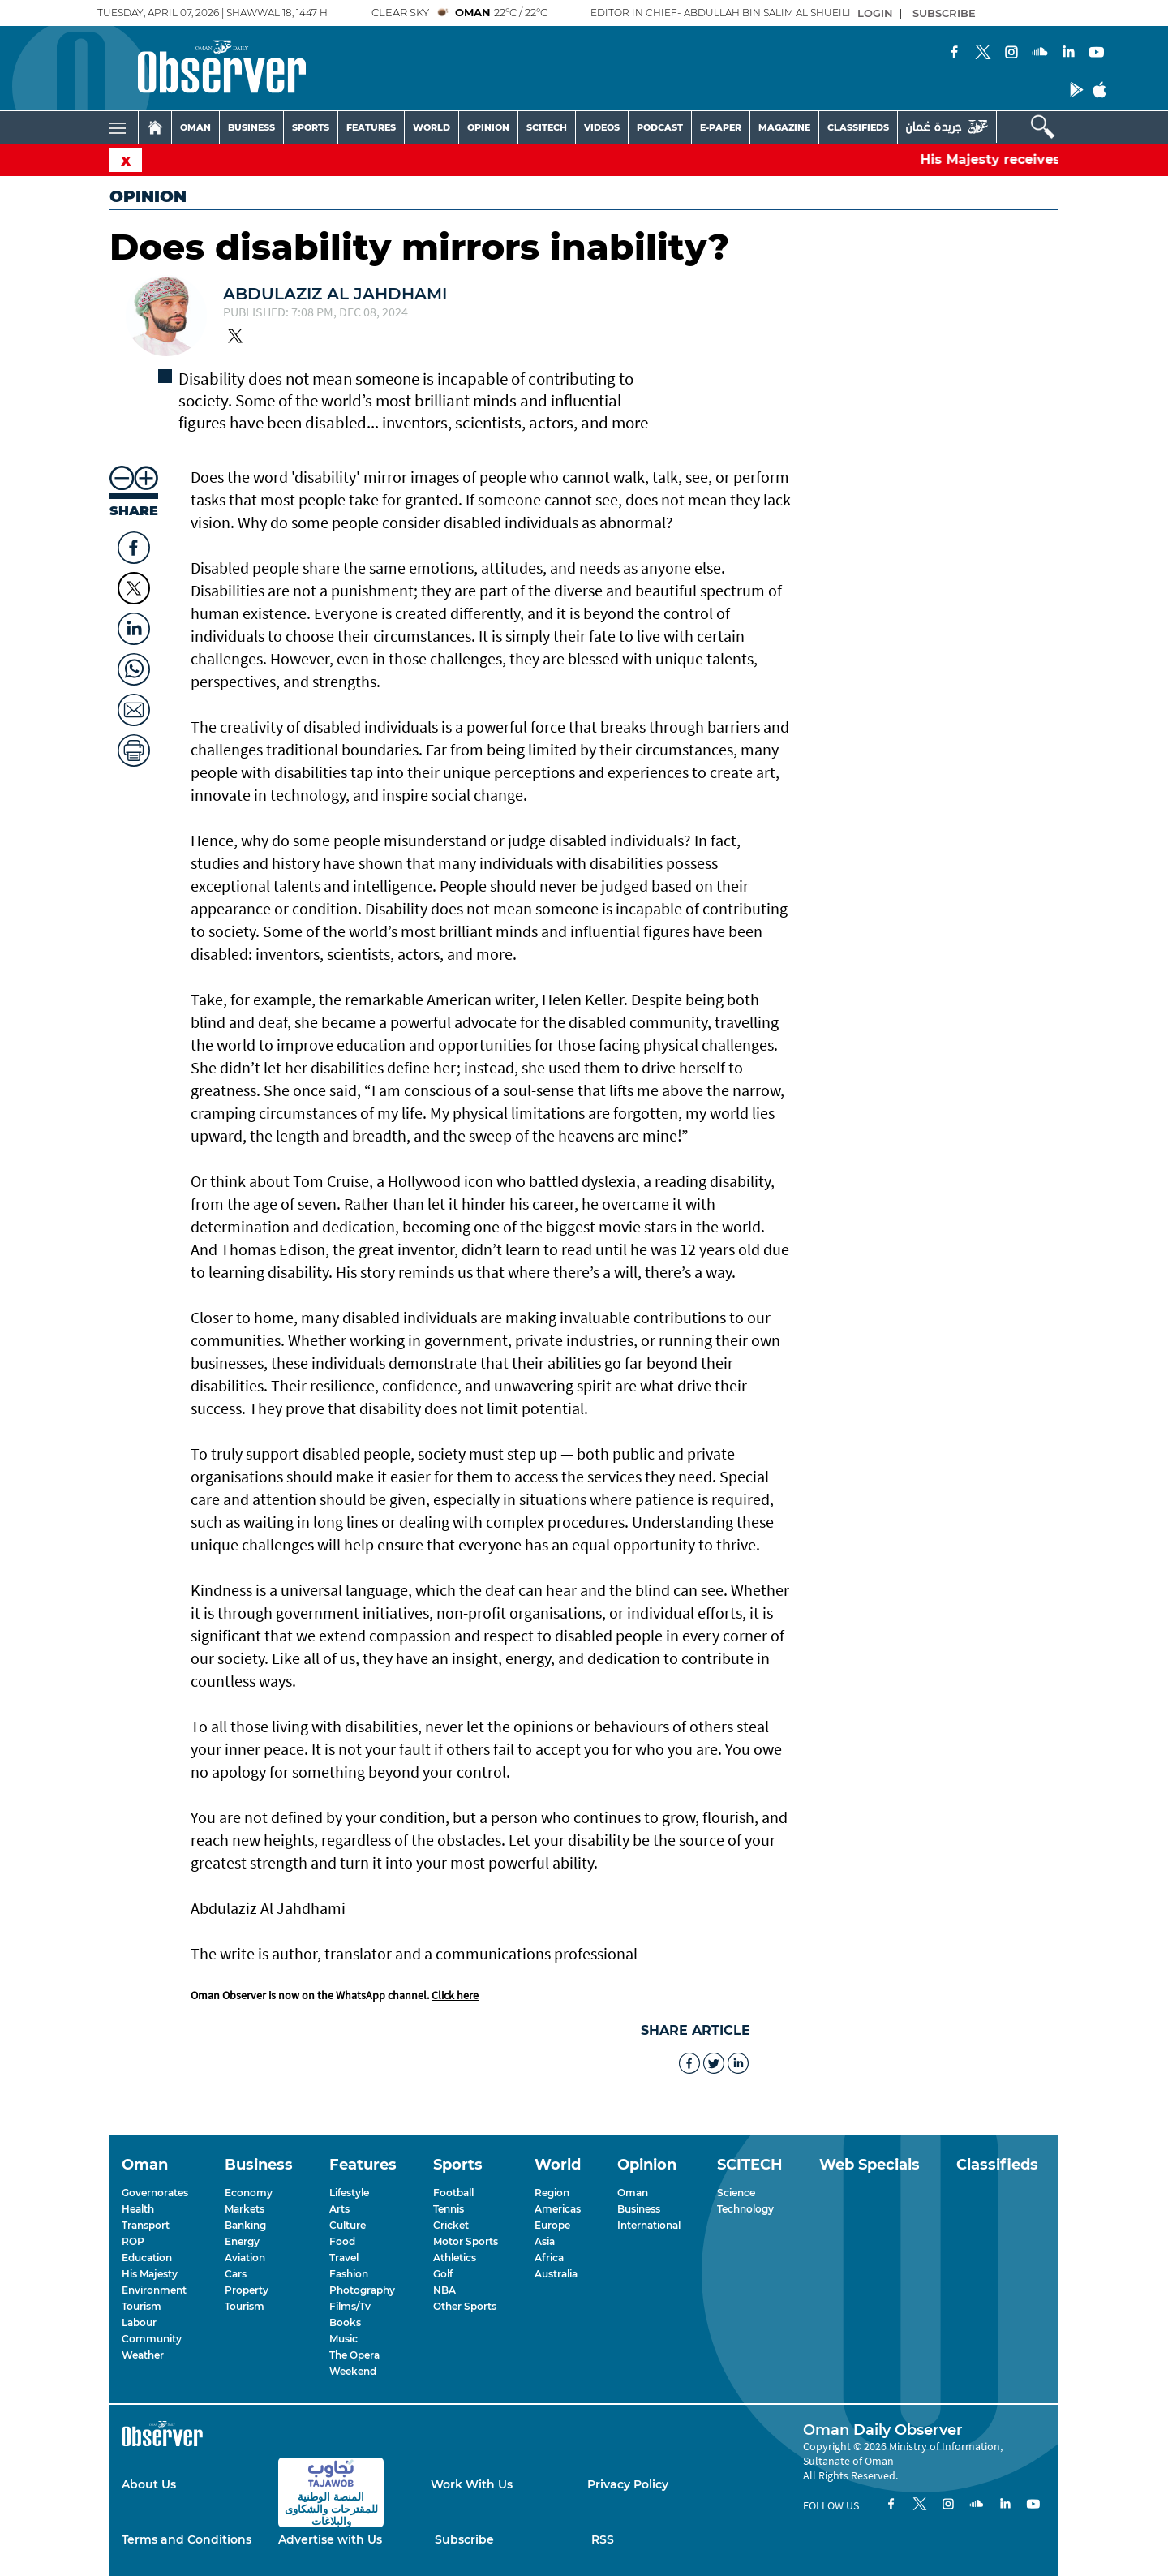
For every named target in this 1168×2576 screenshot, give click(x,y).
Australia (556, 2274)
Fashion (348, 2274)
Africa (549, 2257)
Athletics (454, 2257)
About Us (149, 2484)
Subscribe (464, 2539)
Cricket (451, 2225)
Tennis (448, 2209)
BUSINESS (251, 127)
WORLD (431, 127)
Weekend (352, 2371)
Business (638, 2209)
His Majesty (150, 2274)
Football (453, 2193)
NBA (444, 2290)
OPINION (488, 127)
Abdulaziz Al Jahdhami (335, 293)
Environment (154, 2290)
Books (345, 2322)
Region (552, 2193)
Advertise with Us (330, 2539)
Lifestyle (349, 2193)
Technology (745, 2209)
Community (152, 2339)
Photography (362, 2290)
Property (246, 2290)
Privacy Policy (627, 2484)
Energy (242, 2241)
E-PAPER (720, 127)
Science (736, 2193)
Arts (339, 2209)
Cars (236, 2274)
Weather (143, 2355)
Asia (545, 2241)
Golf (443, 2274)
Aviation (245, 2257)
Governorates (155, 2193)
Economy (249, 2193)
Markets (244, 2209)
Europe (552, 2225)
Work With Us (472, 2484)
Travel (344, 2257)
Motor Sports (465, 2241)
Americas (558, 2209)
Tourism (141, 2306)
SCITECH (546, 127)
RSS (602, 2539)
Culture (347, 2225)
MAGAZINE (784, 127)
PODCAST (660, 127)
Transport (146, 2225)
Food (342, 2241)
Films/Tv (350, 2306)
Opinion (148, 196)
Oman (632, 2193)
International (649, 2225)
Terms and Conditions (186, 2539)
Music (343, 2339)
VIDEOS (602, 127)
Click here (455, 1995)
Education (147, 2257)
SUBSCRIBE (944, 12)
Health (138, 2209)
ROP (133, 2241)
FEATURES (371, 127)
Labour (139, 2322)
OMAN (195, 127)
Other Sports (464, 2306)
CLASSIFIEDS (858, 127)
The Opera (354, 2355)
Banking (245, 2225)
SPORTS (310, 127)
